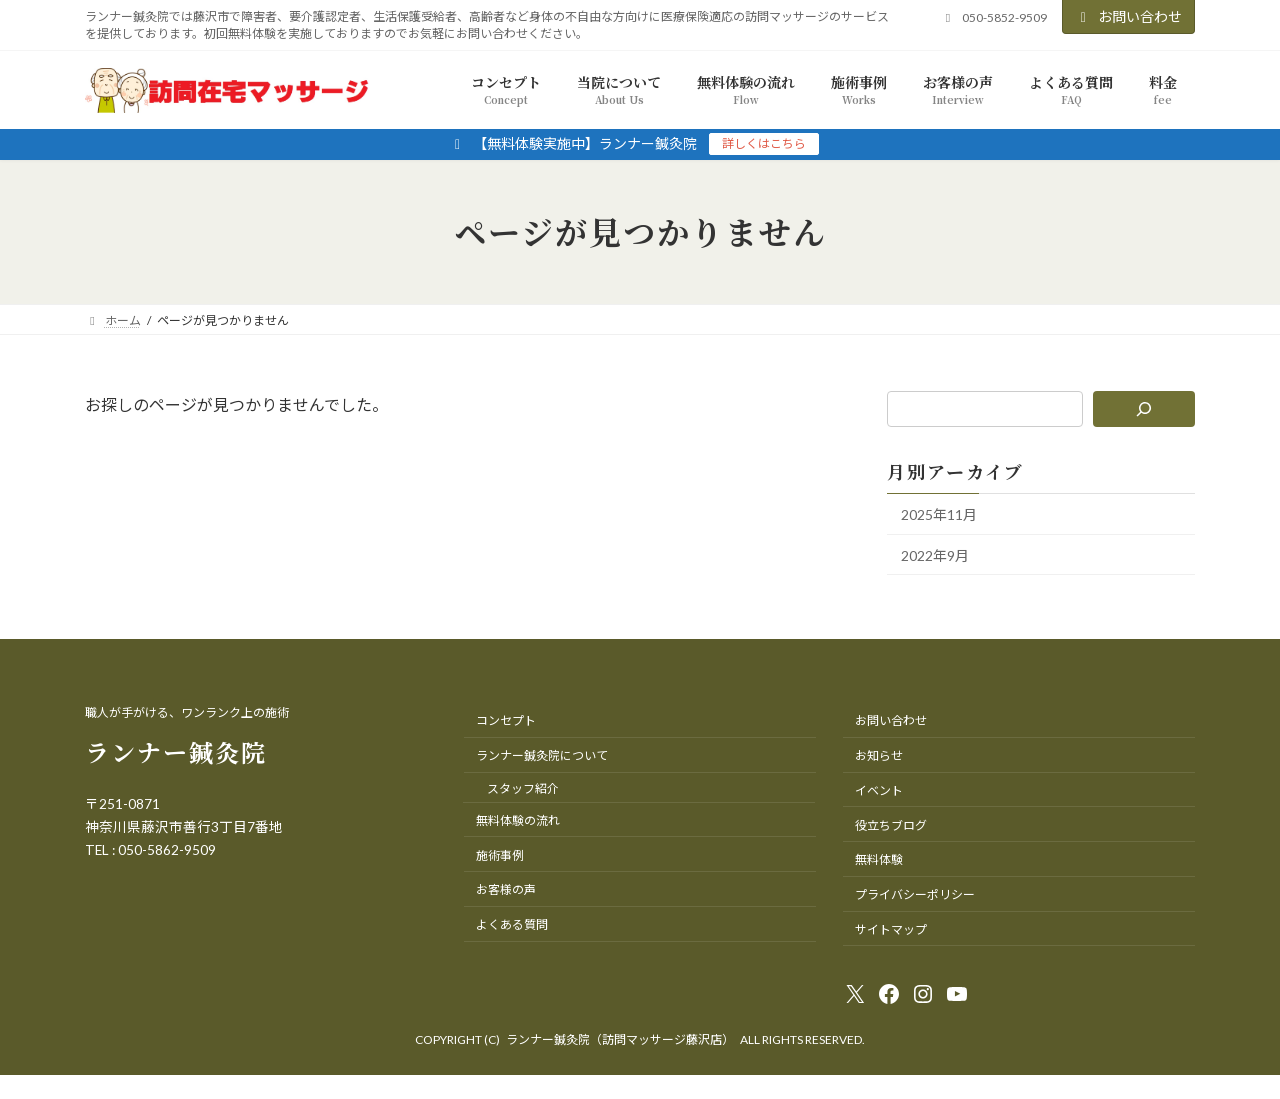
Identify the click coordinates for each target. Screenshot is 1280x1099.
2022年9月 (935, 554)
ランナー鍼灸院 (176, 751)
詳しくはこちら (764, 143)
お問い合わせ (1129, 16)
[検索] (1144, 409)
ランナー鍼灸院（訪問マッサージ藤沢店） (620, 1039)
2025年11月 (939, 514)
